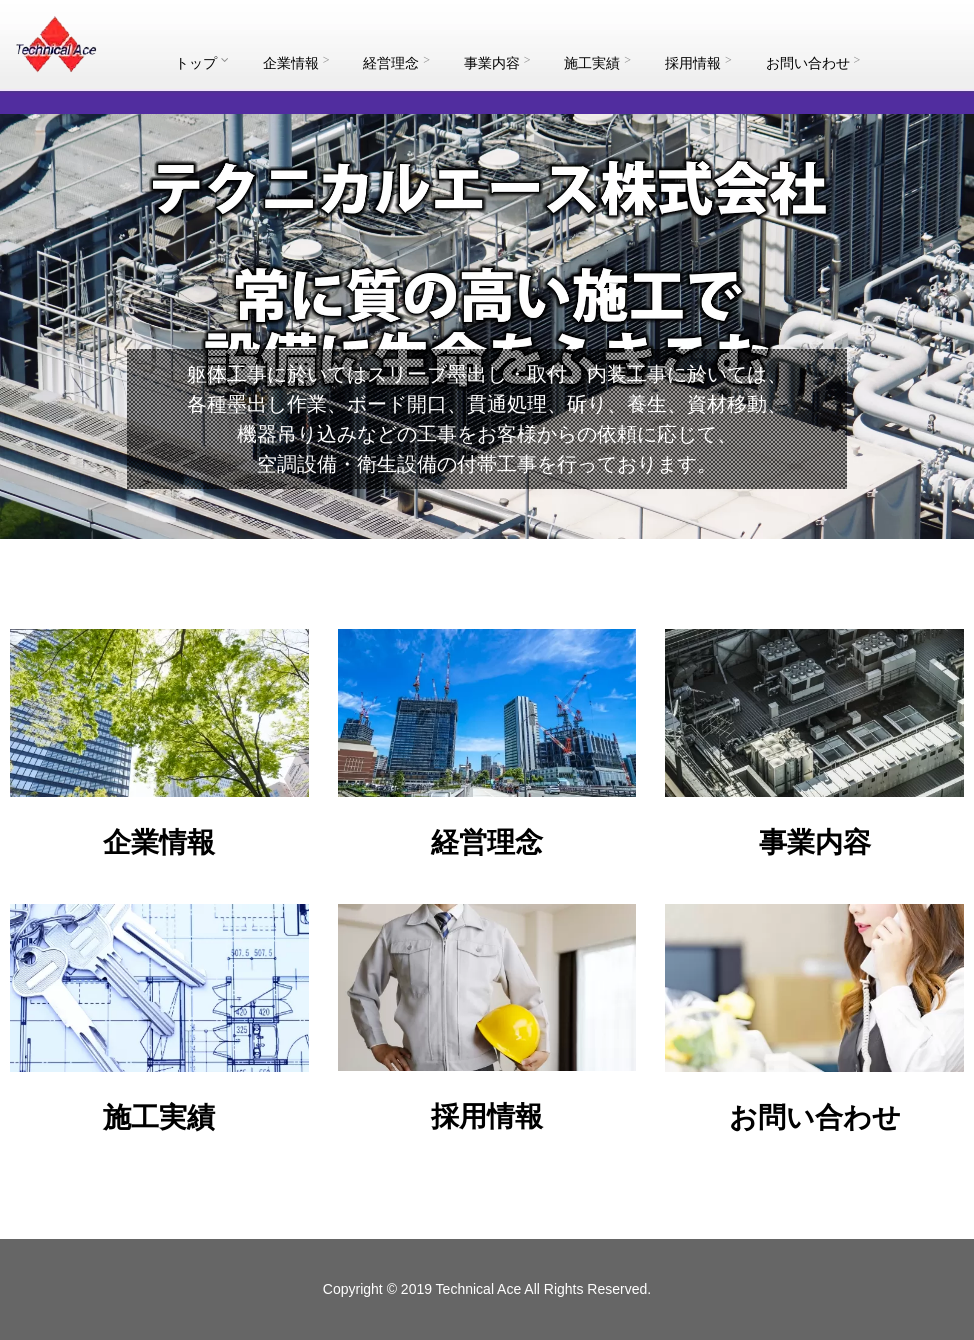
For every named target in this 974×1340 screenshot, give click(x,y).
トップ (202, 62)
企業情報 (296, 62)
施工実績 (597, 62)
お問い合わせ (813, 62)
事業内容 (497, 62)
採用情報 (698, 62)
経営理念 (396, 62)
